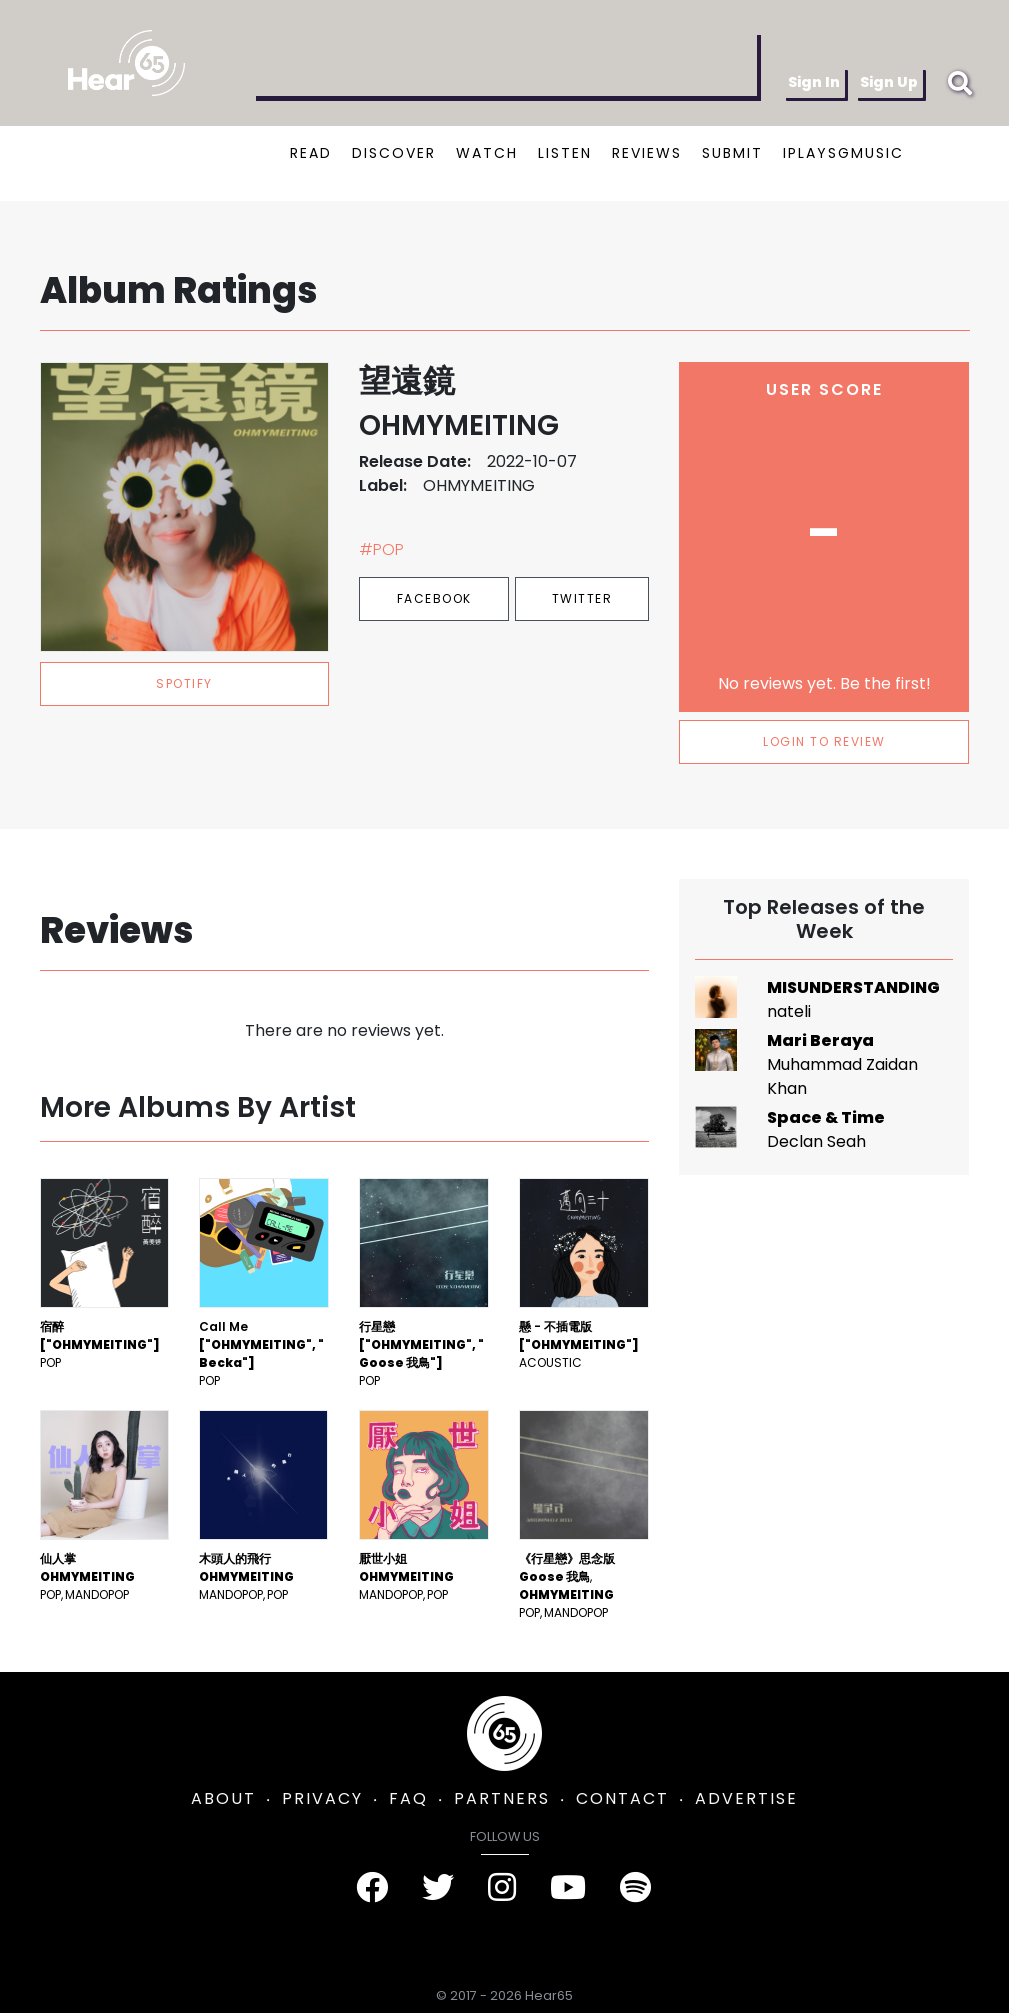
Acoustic (550, 1362)
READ (311, 153)
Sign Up (889, 82)
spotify (184, 683)
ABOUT (223, 1798)
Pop (50, 1362)
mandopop (97, 1594)
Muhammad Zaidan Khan (842, 1076)
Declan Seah (816, 1141)
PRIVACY (322, 1798)
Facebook (434, 598)
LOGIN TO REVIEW (824, 741)
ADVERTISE (746, 1798)
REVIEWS (647, 153)
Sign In (814, 82)
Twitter (582, 598)
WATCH (487, 153)
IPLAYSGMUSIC (843, 153)
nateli (789, 1011)
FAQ (408, 1798)
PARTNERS (502, 1798)
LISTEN (565, 153)
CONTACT (622, 1798)
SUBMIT (732, 153)
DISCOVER (394, 153)
